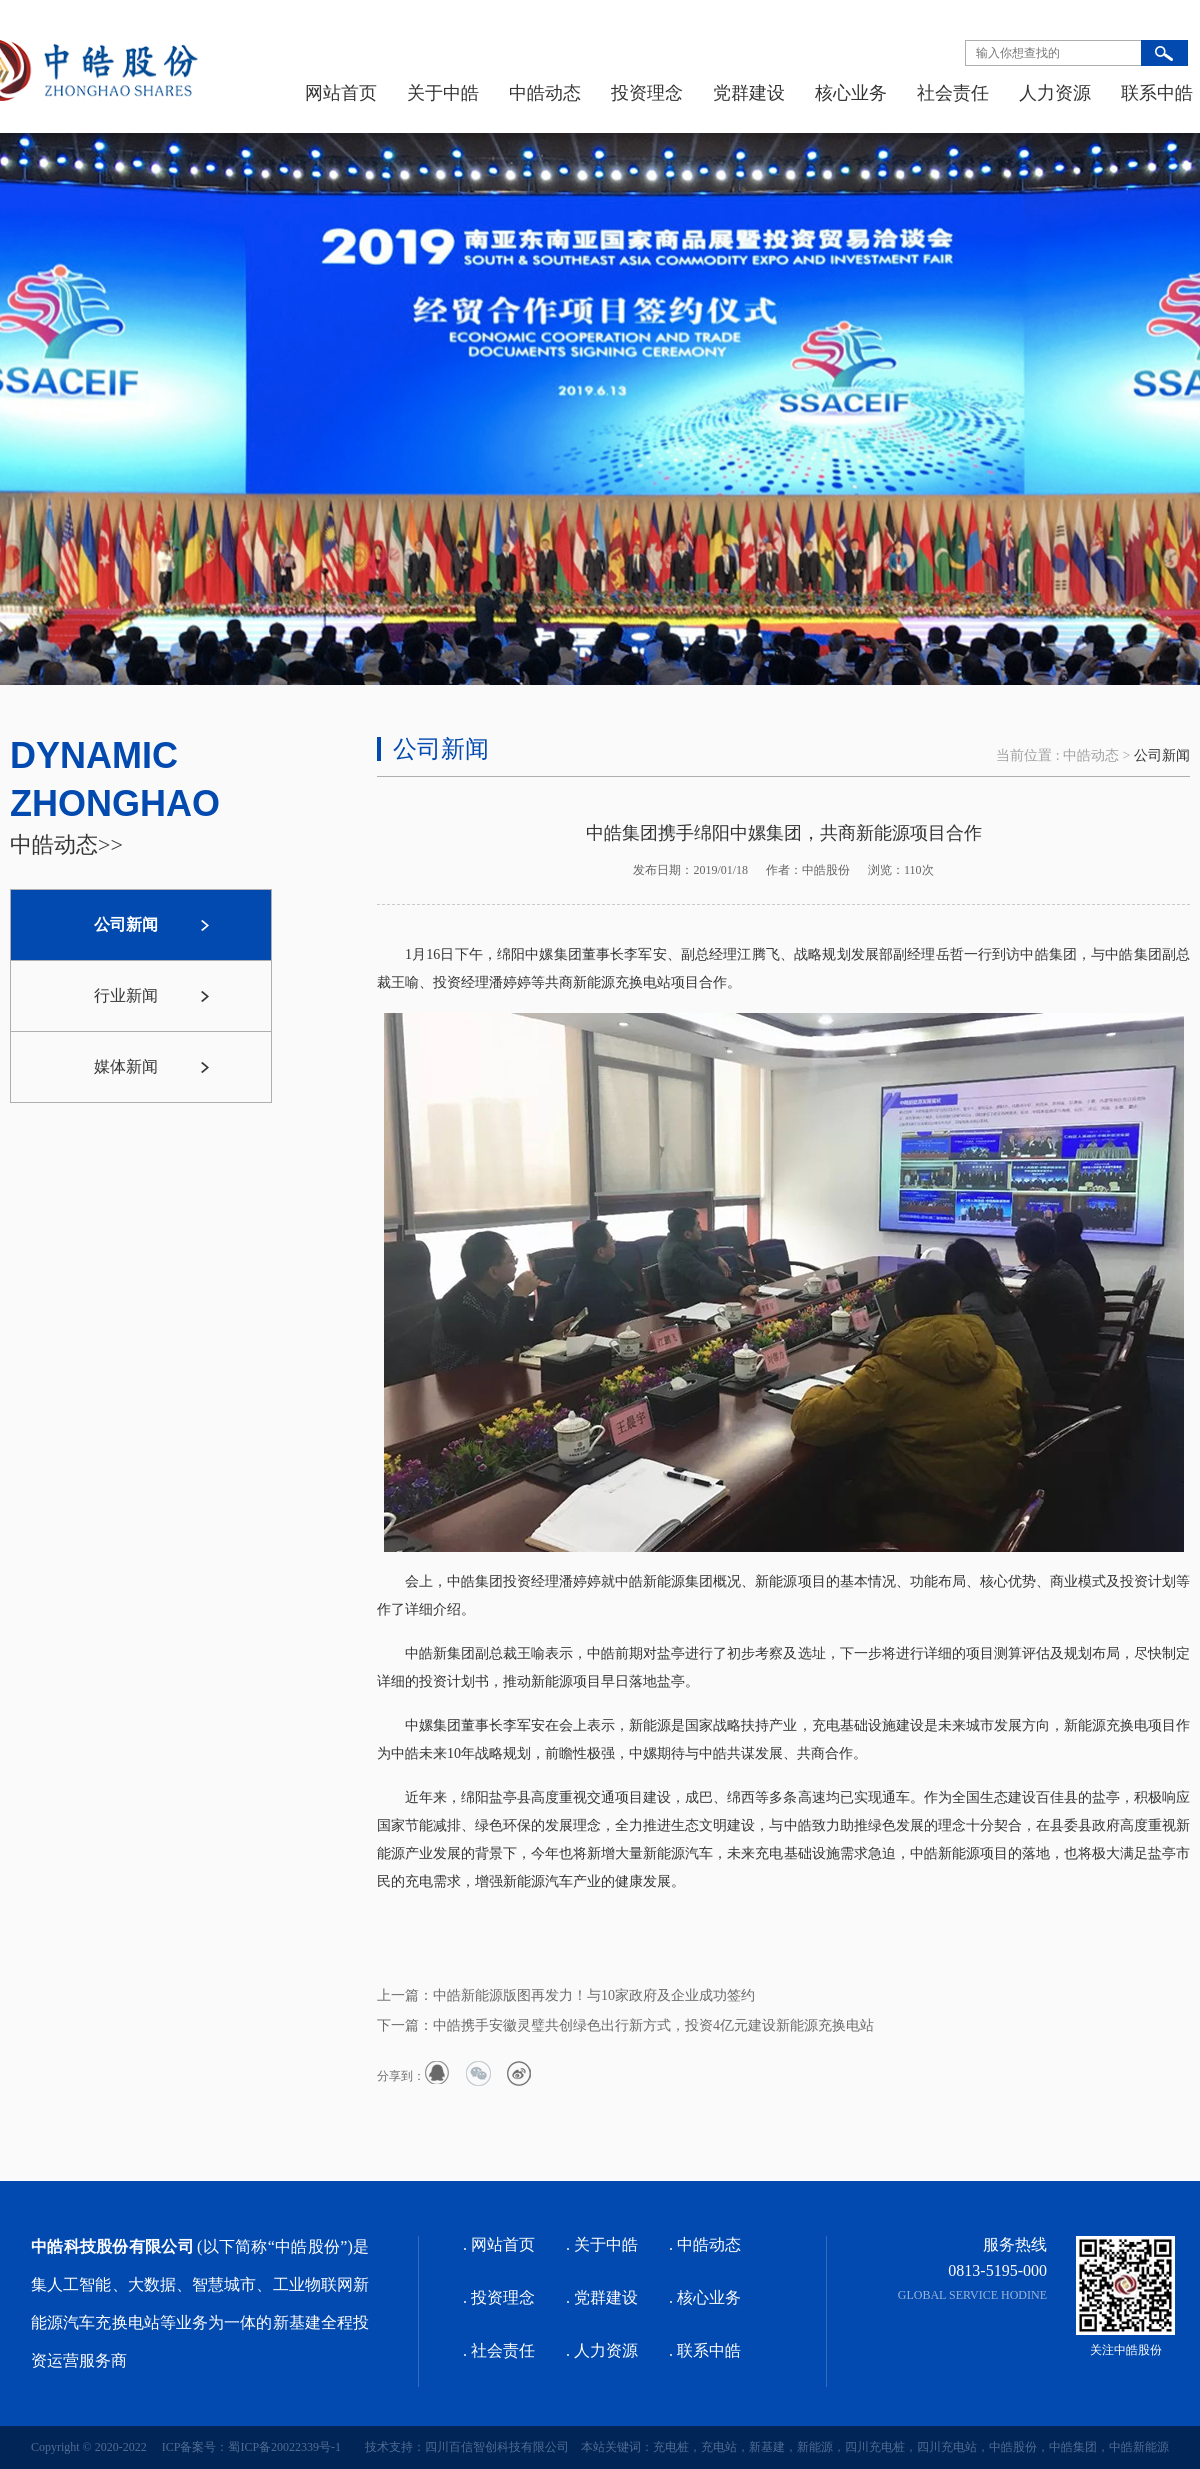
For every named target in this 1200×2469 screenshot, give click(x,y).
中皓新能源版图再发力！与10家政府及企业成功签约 (594, 1995)
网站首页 (341, 93)
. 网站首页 (499, 2244)
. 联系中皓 (705, 2350)
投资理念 (647, 93)
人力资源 (1055, 93)
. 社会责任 (499, 2350)
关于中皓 (443, 93)
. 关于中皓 (602, 2244)
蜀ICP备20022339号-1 (284, 2447)
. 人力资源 (602, 2350)
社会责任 (953, 93)
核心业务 (851, 93)
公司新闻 (1162, 755)
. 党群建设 (602, 2297)
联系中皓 (1157, 93)
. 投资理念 (499, 2297)
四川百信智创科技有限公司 (497, 2447)
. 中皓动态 (705, 2244)
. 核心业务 (705, 2297)
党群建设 (749, 93)
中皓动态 (545, 93)
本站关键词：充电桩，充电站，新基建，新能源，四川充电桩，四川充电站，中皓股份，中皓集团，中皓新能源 (869, 2447)
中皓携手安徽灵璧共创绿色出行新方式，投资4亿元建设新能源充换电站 (653, 2025)
